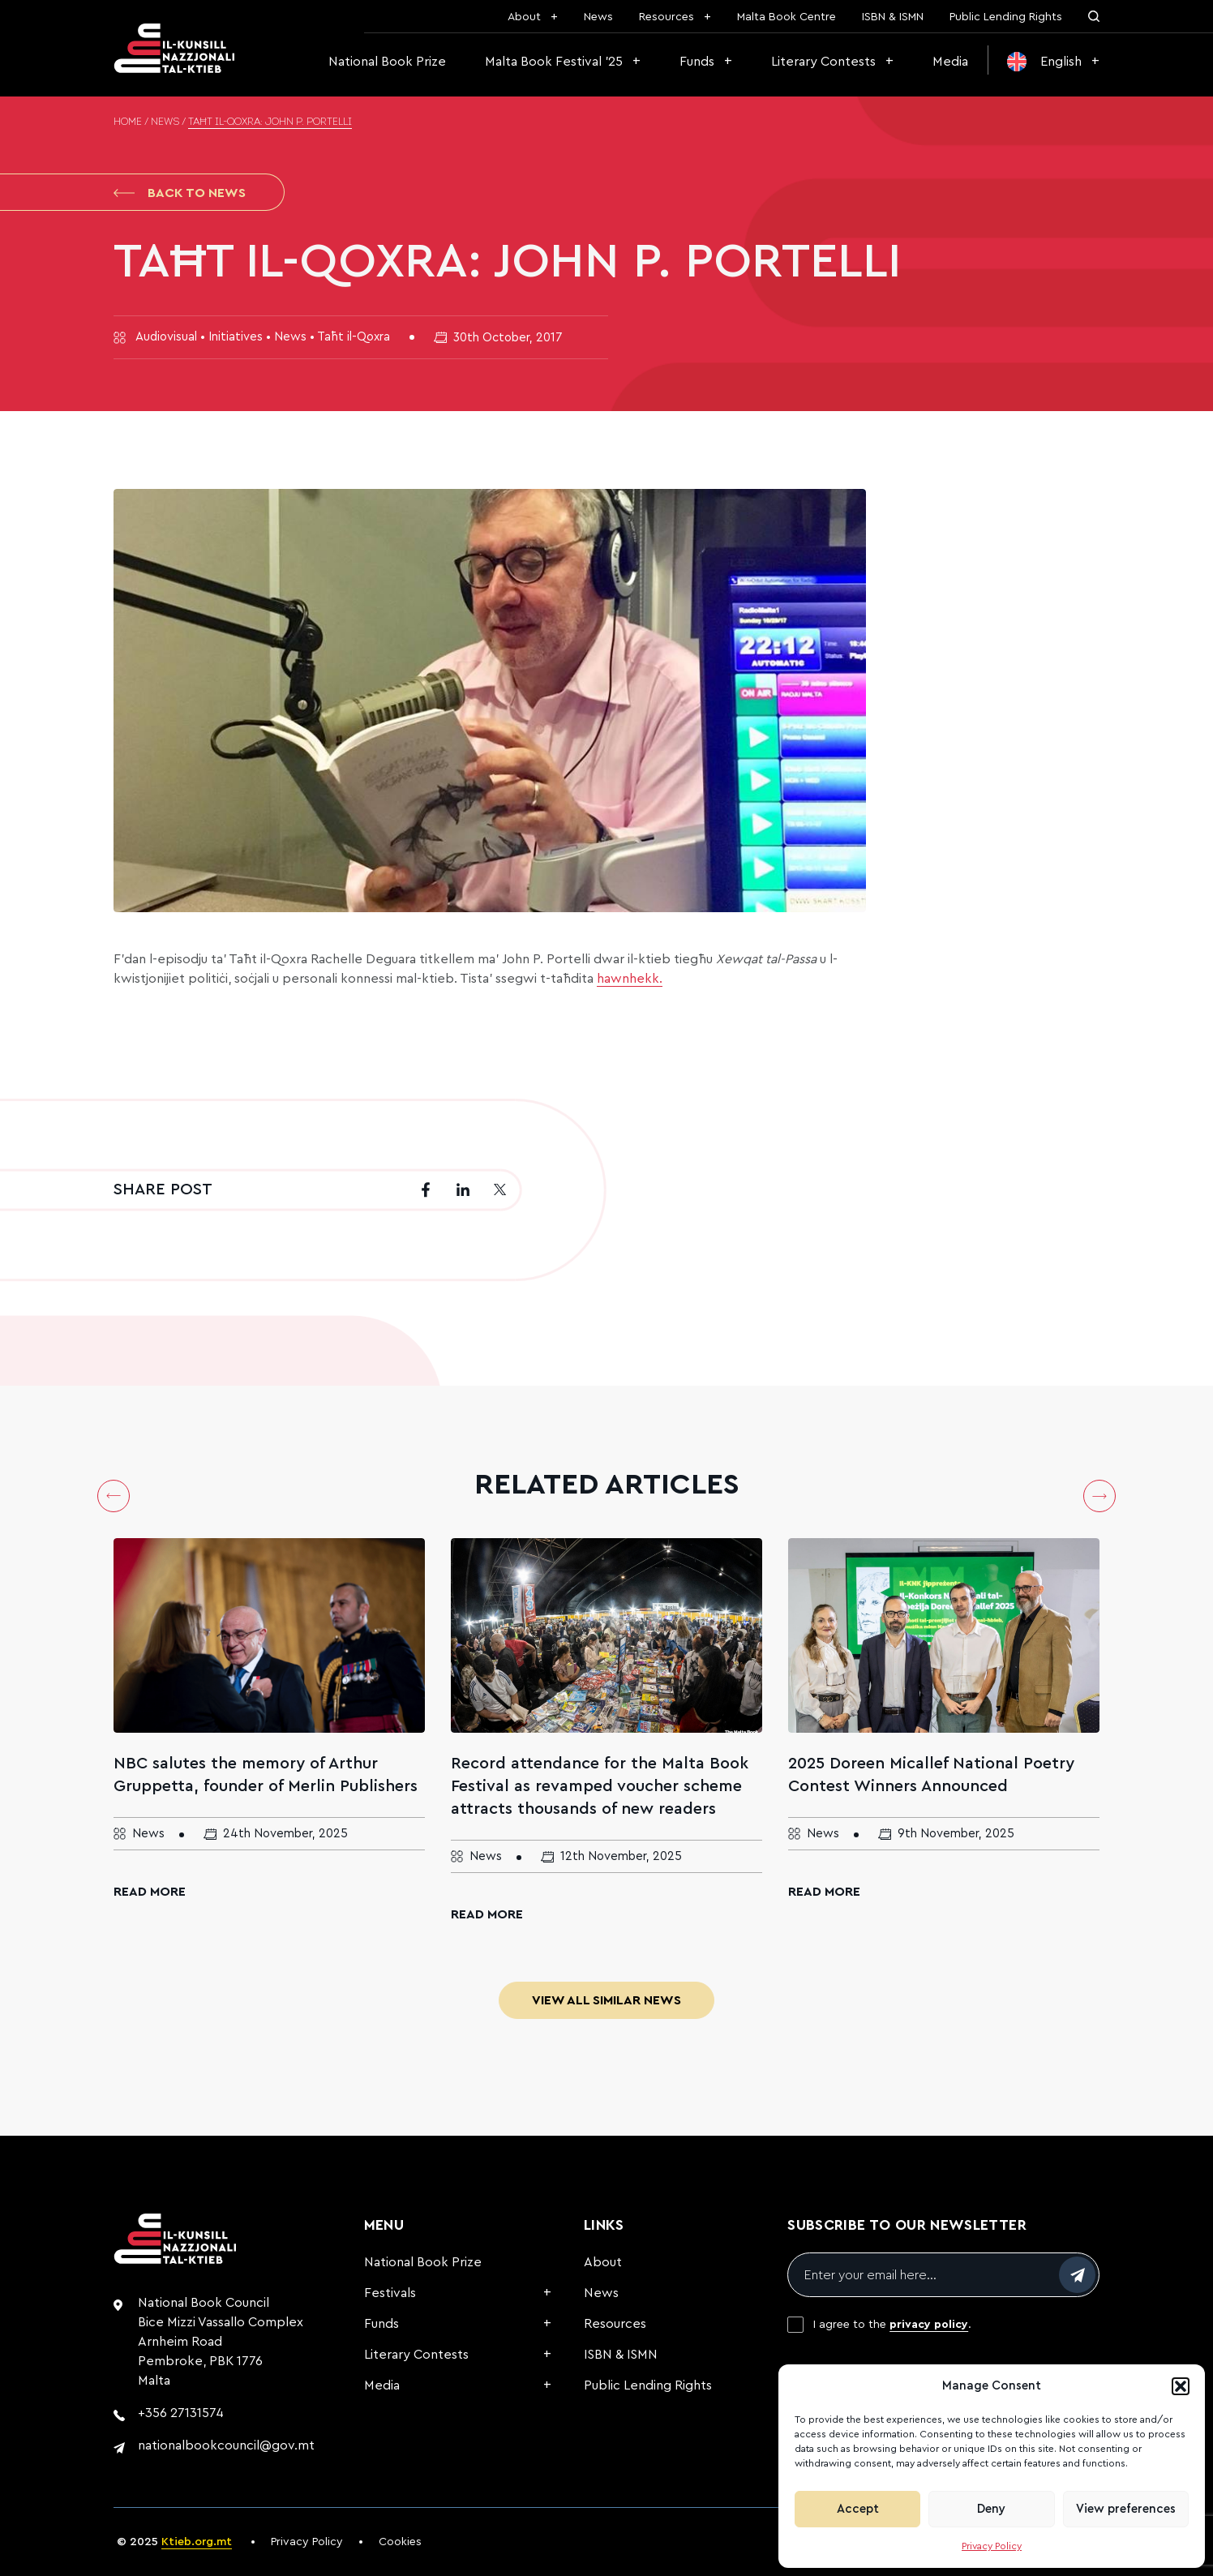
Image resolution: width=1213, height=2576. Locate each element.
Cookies (400, 2542)
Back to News (180, 192)
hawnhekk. (629, 978)
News (598, 17)
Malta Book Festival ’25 (554, 61)
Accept (858, 2509)
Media (950, 61)
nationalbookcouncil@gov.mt (226, 2445)
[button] (1180, 2386)
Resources (666, 17)
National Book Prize (387, 61)
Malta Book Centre (786, 17)
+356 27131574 (181, 2413)
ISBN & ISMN (893, 17)
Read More (150, 1891)
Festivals (390, 2293)
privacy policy (928, 2324)
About (524, 17)
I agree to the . (892, 2324)
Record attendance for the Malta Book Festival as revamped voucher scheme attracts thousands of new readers (599, 1786)
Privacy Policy (992, 2546)
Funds (696, 61)
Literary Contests (823, 61)
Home (128, 122)
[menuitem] (1053, 61)
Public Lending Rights (1005, 17)
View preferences (1126, 2509)
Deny (991, 2509)
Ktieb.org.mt (196, 2542)
